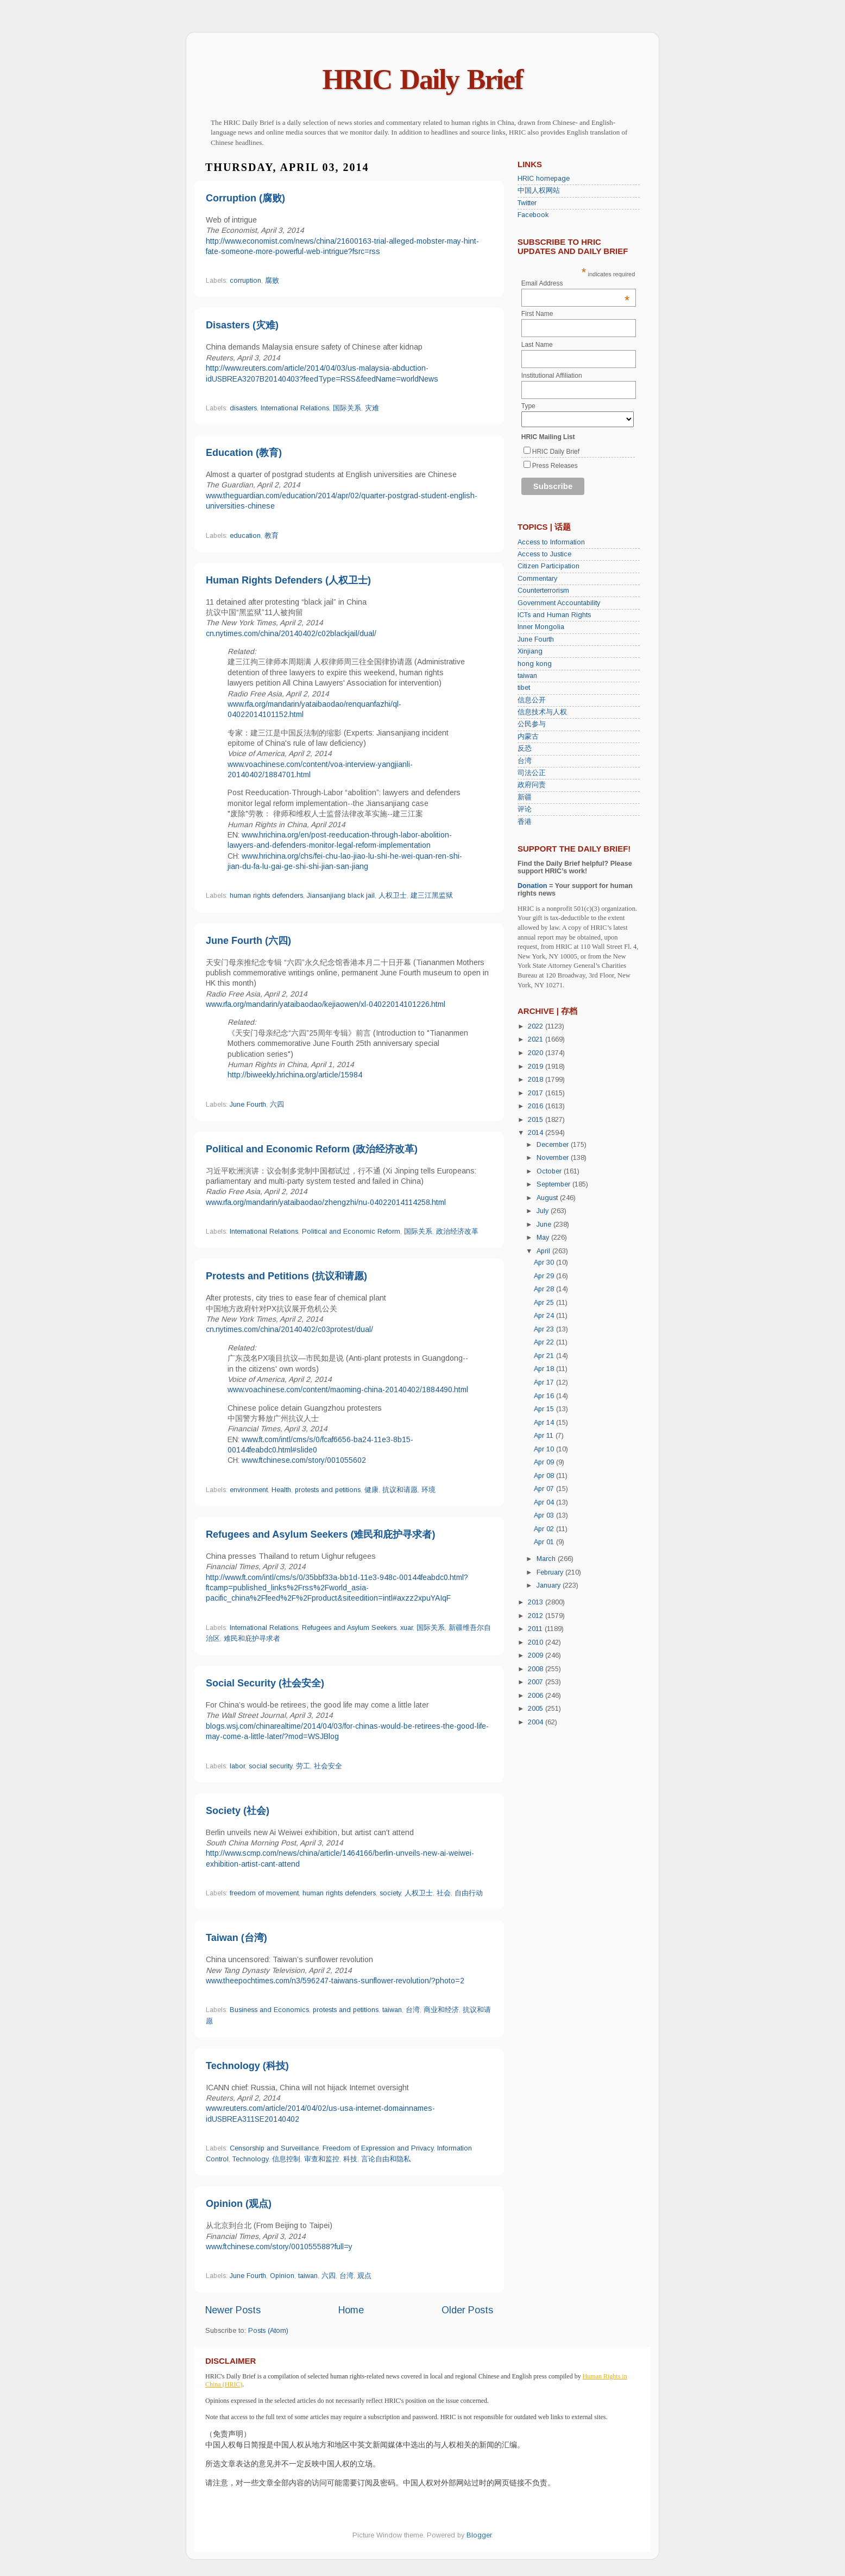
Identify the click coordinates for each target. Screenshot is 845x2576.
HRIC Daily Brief (423, 79)
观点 (364, 2276)
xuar (406, 1628)
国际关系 (347, 408)
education (245, 536)
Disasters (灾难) (242, 325)
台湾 (413, 2010)
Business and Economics (269, 2010)
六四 (277, 1104)
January (550, 1585)
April (544, 1251)
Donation (532, 886)
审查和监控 (321, 2159)
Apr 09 (545, 1462)
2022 (536, 1026)
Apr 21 (545, 1356)
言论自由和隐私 (386, 2159)
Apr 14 (545, 1422)
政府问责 (532, 785)
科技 (350, 2159)
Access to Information (551, 542)
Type (528, 406)
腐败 (272, 280)
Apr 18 (545, 1369)
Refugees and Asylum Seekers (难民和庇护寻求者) (320, 1534)
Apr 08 (545, 1476)
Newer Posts (233, 2310)
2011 (536, 1629)
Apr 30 (545, 1262)
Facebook (533, 215)
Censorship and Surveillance (274, 2148)
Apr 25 (545, 1302)
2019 (536, 1066)
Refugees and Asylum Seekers (349, 1628)
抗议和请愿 (400, 1490)
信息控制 (286, 2159)
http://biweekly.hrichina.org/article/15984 (295, 1074)
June (545, 1224)
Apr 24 (545, 1315)
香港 (525, 822)
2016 (536, 1106)
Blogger (478, 2535)
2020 (536, 1053)
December (554, 1145)
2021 (536, 1039)
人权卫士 (393, 895)
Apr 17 (545, 1382)
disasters (243, 408)
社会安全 (328, 1766)
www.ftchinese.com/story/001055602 (304, 1460)
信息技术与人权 (542, 712)
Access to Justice (544, 554)
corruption (245, 280)
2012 (536, 1616)
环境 (428, 1490)
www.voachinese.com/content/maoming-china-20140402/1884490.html (348, 1389)
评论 (525, 809)
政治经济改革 (457, 1231)
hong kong (535, 664)
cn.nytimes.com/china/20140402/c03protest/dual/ (289, 1329)
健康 (371, 1490)
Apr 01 (545, 1542)
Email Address (575, 283)
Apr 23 (545, 1329)
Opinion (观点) (239, 2203)
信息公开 (532, 700)
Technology (250, 2159)
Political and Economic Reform (351, 1231)
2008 (536, 1669)
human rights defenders (266, 895)
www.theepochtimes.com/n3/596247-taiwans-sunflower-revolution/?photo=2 (335, 1980)
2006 (536, 1695)
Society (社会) (237, 1810)
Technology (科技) (247, 2065)
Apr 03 (545, 1515)
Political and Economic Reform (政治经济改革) (312, 1149)
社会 (444, 1893)
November (554, 1158)
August (548, 1198)
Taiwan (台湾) (236, 1937)
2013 (536, 1602)
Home (351, 2310)
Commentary (537, 578)
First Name (537, 314)
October (550, 1171)
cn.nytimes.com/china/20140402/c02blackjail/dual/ (291, 633)
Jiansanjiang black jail (341, 895)
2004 (536, 1722)
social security (270, 1766)
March (547, 1559)
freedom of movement (264, 1893)
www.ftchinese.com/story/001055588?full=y (279, 2246)
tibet (524, 687)
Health (281, 1490)
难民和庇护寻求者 (252, 1638)
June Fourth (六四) (248, 940)
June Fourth (248, 1104)
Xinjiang (530, 651)
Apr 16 (545, 1396)
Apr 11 (545, 1435)
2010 (536, 1642)
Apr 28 (545, 1289)
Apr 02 (545, 1529)
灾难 (372, 408)
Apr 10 (545, 1449)
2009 (536, 1655)
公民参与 (532, 724)
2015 (536, 1120)
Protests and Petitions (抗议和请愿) (286, 1276)
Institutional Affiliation (551, 375)
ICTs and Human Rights (554, 615)
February (551, 1572)
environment (249, 1490)
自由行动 (469, 1893)
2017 (536, 1093)
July (544, 1211)
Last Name (537, 344)
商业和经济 (441, 2010)
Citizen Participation (548, 566)
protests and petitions (328, 1490)
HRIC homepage (544, 178)
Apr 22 (545, 1342)
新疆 (525, 797)
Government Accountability (559, 603)
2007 (536, 1682)
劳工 (303, 1766)
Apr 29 (545, 1276)
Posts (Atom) (268, 2330)
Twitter (527, 203)
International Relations (295, 408)
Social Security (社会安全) (265, 1683)
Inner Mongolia (541, 627)
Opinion (282, 2276)
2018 (536, 1079)
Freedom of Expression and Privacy (378, 2148)
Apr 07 (545, 1489)
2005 (536, 1708)
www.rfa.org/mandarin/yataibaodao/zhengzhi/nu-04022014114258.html (326, 1202)
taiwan (392, 2010)
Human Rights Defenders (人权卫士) (288, 580)
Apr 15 (545, 1409)
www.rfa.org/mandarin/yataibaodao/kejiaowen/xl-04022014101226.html (325, 1004)
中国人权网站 (539, 190)
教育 (271, 536)
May (544, 1237)
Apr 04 (545, 1502)
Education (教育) (244, 452)
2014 (536, 1133)
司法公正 (532, 773)
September (554, 1184)
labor (237, 1766)
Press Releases (555, 465)
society (390, 1893)
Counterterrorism (543, 590)
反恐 (525, 748)
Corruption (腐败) (245, 198)
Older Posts (467, 2310)
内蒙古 (528, 736)
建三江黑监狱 (432, 895)
